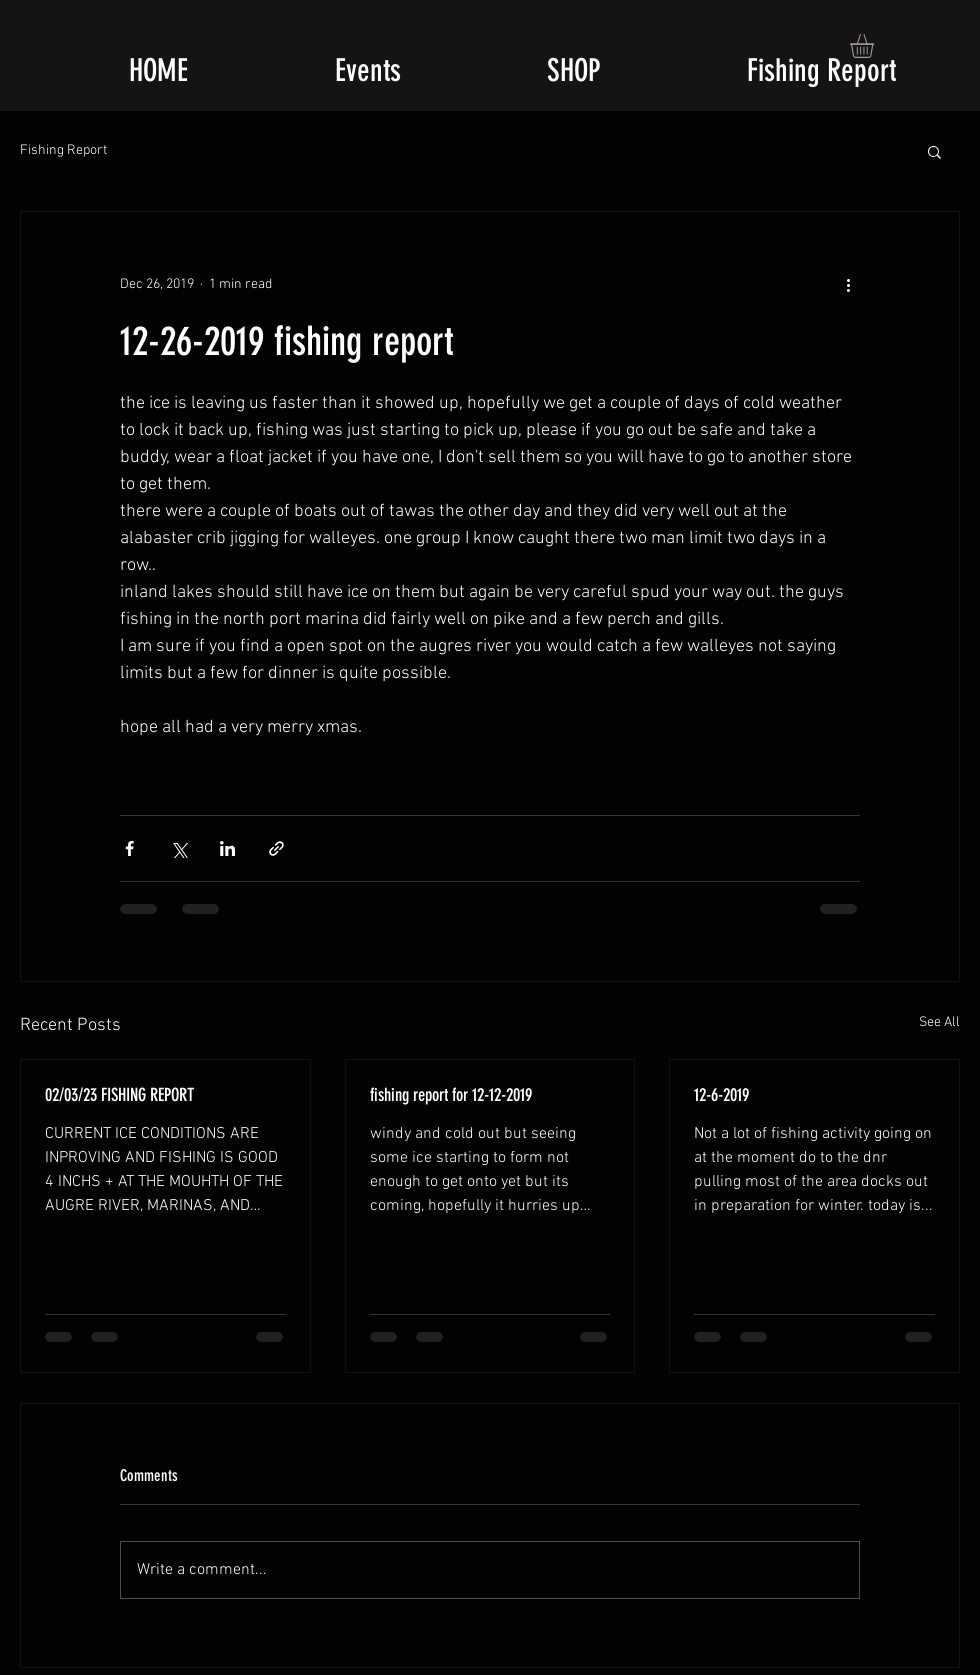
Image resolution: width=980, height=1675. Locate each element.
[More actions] (848, 284)
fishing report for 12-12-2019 (451, 1095)
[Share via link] (276, 848)
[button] (876, 46)
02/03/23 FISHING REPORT (119, 1095)
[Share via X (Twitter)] (178, 848)
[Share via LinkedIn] (227, 848)
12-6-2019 (721, 1095)
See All (939, 1022)
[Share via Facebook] (129, 848)
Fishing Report (63, 150)
